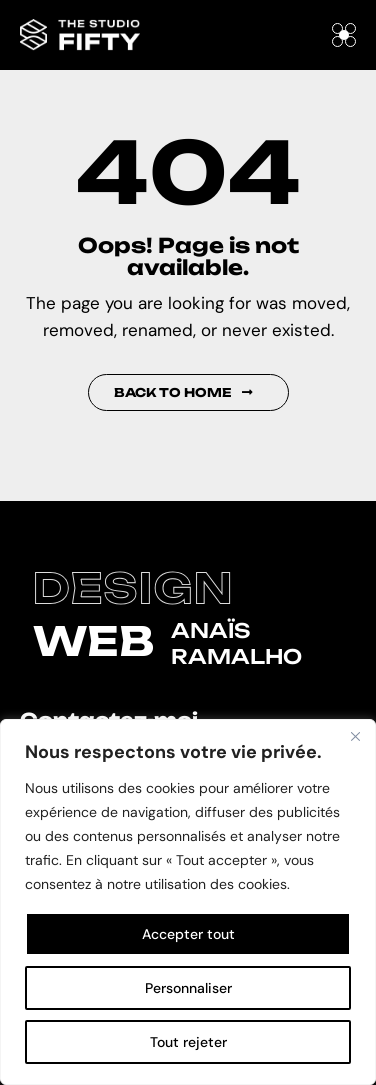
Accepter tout (188, 934)
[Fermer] (355, 736)
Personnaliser (188, 988)
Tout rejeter (188, 1042)
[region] (188, 902)
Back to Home (183, 392)
